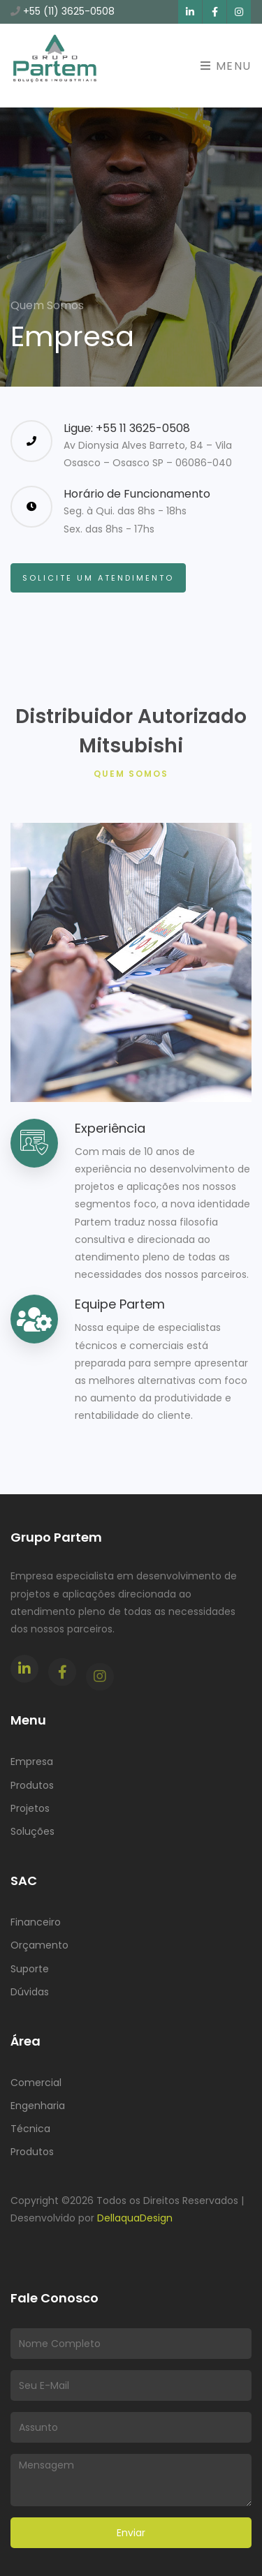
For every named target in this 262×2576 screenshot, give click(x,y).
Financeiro (35, 1922)
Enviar (131, 2533)
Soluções (32, 1831)
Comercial (35, 2083)
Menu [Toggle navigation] (226, 66)
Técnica (30, 2129)
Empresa (31, 1762)
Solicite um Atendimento (98, 577)
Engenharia (37, 2106)
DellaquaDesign (135, 2218)
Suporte (29, 1969)
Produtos (32, 1785)
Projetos (30, 1808)
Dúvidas (29, 1992)
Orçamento (39, 1945)
